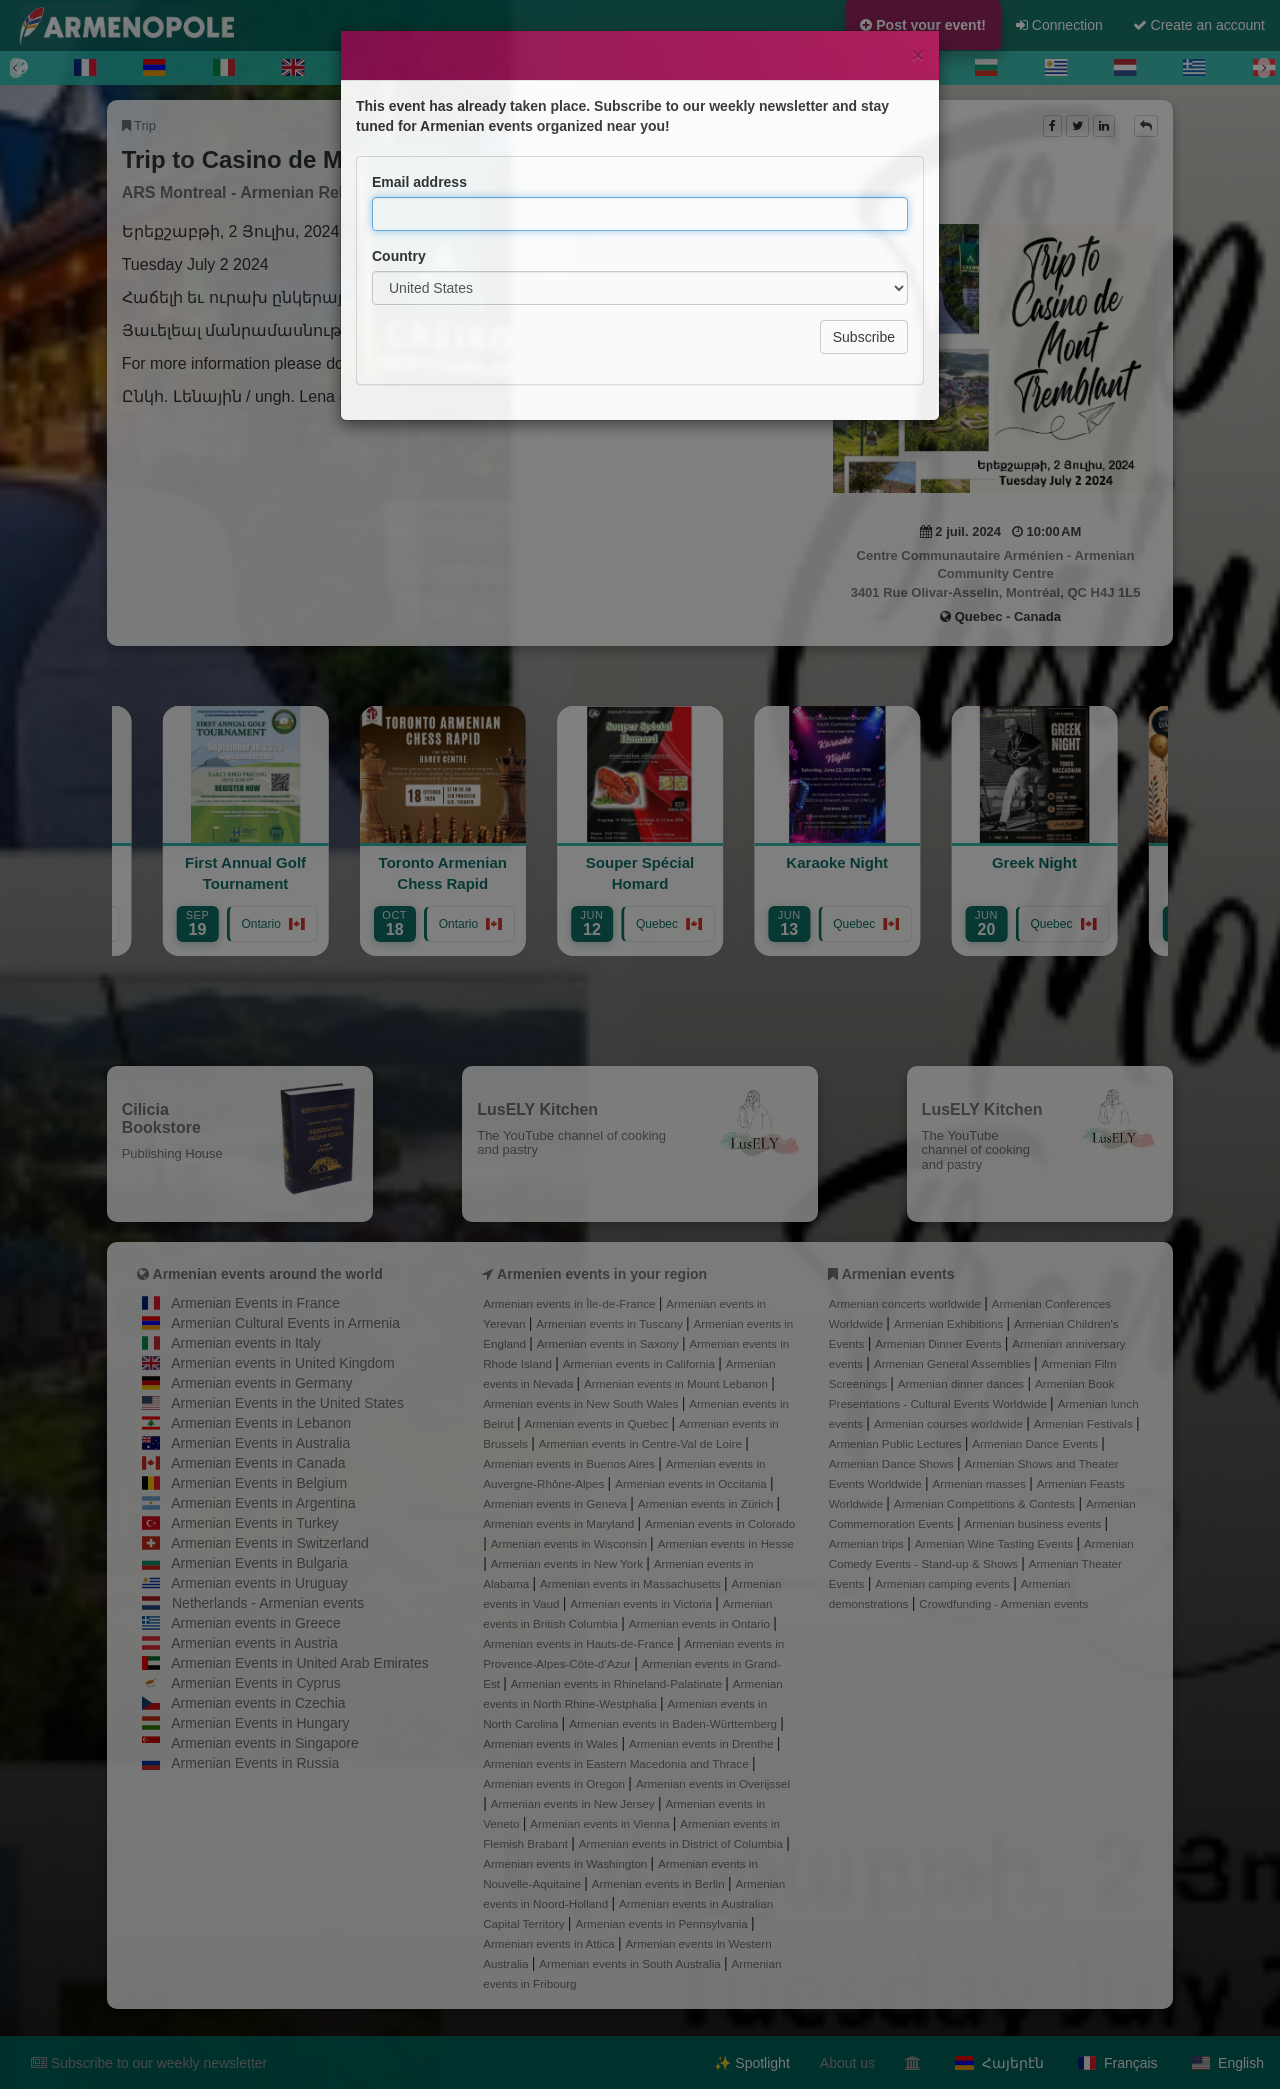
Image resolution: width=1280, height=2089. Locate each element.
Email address (419, 110)
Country (399, 184)
